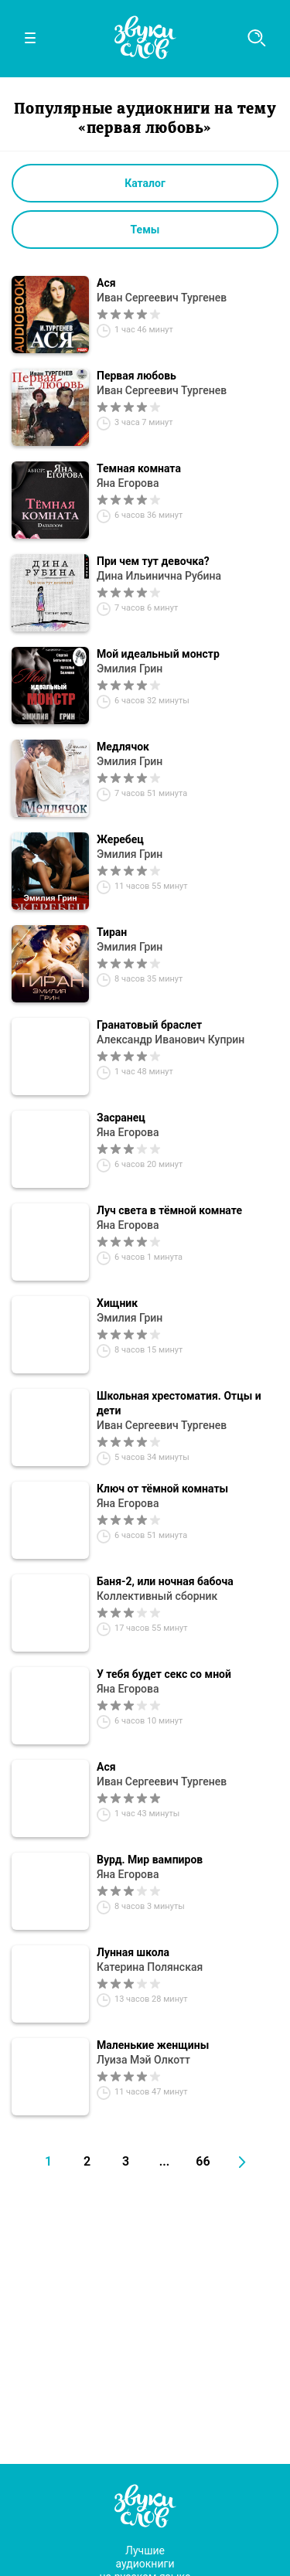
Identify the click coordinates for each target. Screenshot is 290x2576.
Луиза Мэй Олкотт (143, 2060)
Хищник (117, 1303)
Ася (106, 283)
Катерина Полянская (150, 1967)
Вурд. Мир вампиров (150, 1859)
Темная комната (139, 468)
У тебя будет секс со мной (164, 1674)
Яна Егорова (128, 483)
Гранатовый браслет (149, 1025)
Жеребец (120, 839)
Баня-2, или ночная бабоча (165, 1581)
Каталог (145, 183)
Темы (145, 229)
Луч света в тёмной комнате (169, 1210)
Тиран (112, 932)
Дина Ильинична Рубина (159, 576)
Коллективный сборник (157, 1596)
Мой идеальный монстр (158, 654)
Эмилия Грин (129, 668)
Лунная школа (133, 1952)
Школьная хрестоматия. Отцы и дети (179, 1403)
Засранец (121, 1117)
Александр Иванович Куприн (170, 1039)
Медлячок (123, 746)
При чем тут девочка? (153, 561)
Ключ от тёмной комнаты (162, 1488)
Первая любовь (136, 375)
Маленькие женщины (153, 2045)
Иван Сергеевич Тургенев (162, 297)
